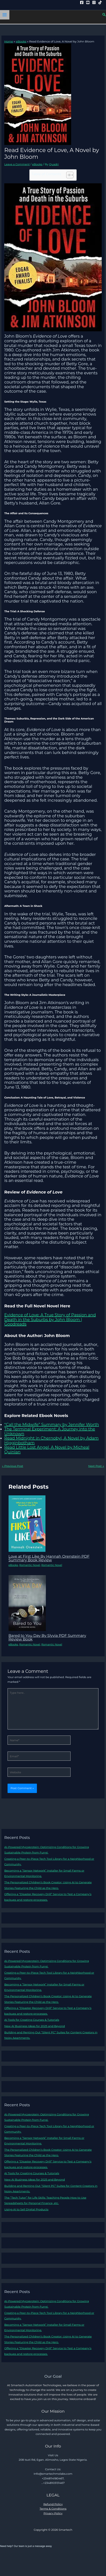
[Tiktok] (100, 2)
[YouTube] (88, 2)
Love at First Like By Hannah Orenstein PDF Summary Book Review (49, 1558)
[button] (104, 14)
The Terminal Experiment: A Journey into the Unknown (49, 1431)
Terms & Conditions (53, 2508)
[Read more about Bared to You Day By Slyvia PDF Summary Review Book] (27, 1603)
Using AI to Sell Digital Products (26, 2209)
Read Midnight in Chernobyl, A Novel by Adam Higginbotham (51, 1440)
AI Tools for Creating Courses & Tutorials (31, 2019)
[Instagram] (94, 2)
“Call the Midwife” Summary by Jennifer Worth (51, 1424)
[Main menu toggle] (4, 14)
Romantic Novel (29, 1565)
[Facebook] (82, 2)
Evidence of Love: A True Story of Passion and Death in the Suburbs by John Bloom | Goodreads (50, 1319)
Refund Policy (53, 2504)
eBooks (37, 164)
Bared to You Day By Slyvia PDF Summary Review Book (47, 1637)
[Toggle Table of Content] (67, 175)
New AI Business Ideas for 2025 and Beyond (34, 2026)
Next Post (96, 1466)
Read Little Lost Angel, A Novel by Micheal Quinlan (46, 1449)
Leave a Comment (17, 164)
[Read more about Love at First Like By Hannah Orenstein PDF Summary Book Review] (27, 1523)
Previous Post (12, 1466)
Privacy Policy (52, 2513)
